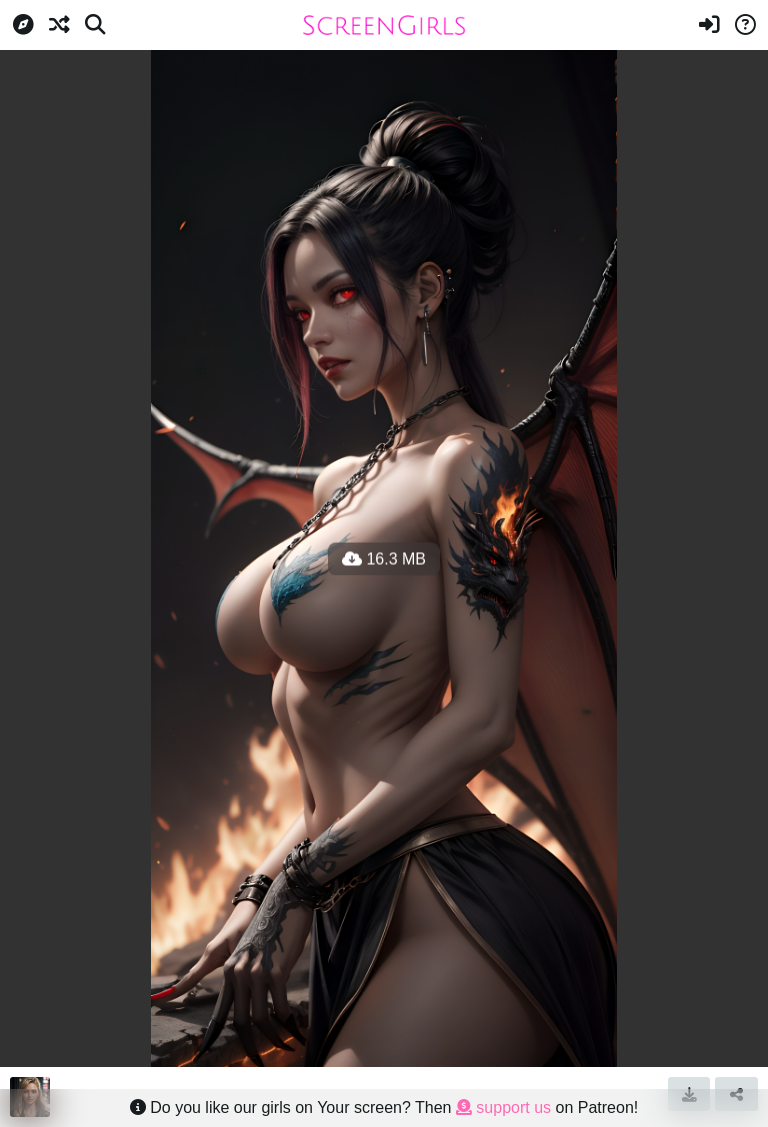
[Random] (59, 25)
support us (503, 1107)
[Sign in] (709, 25)
